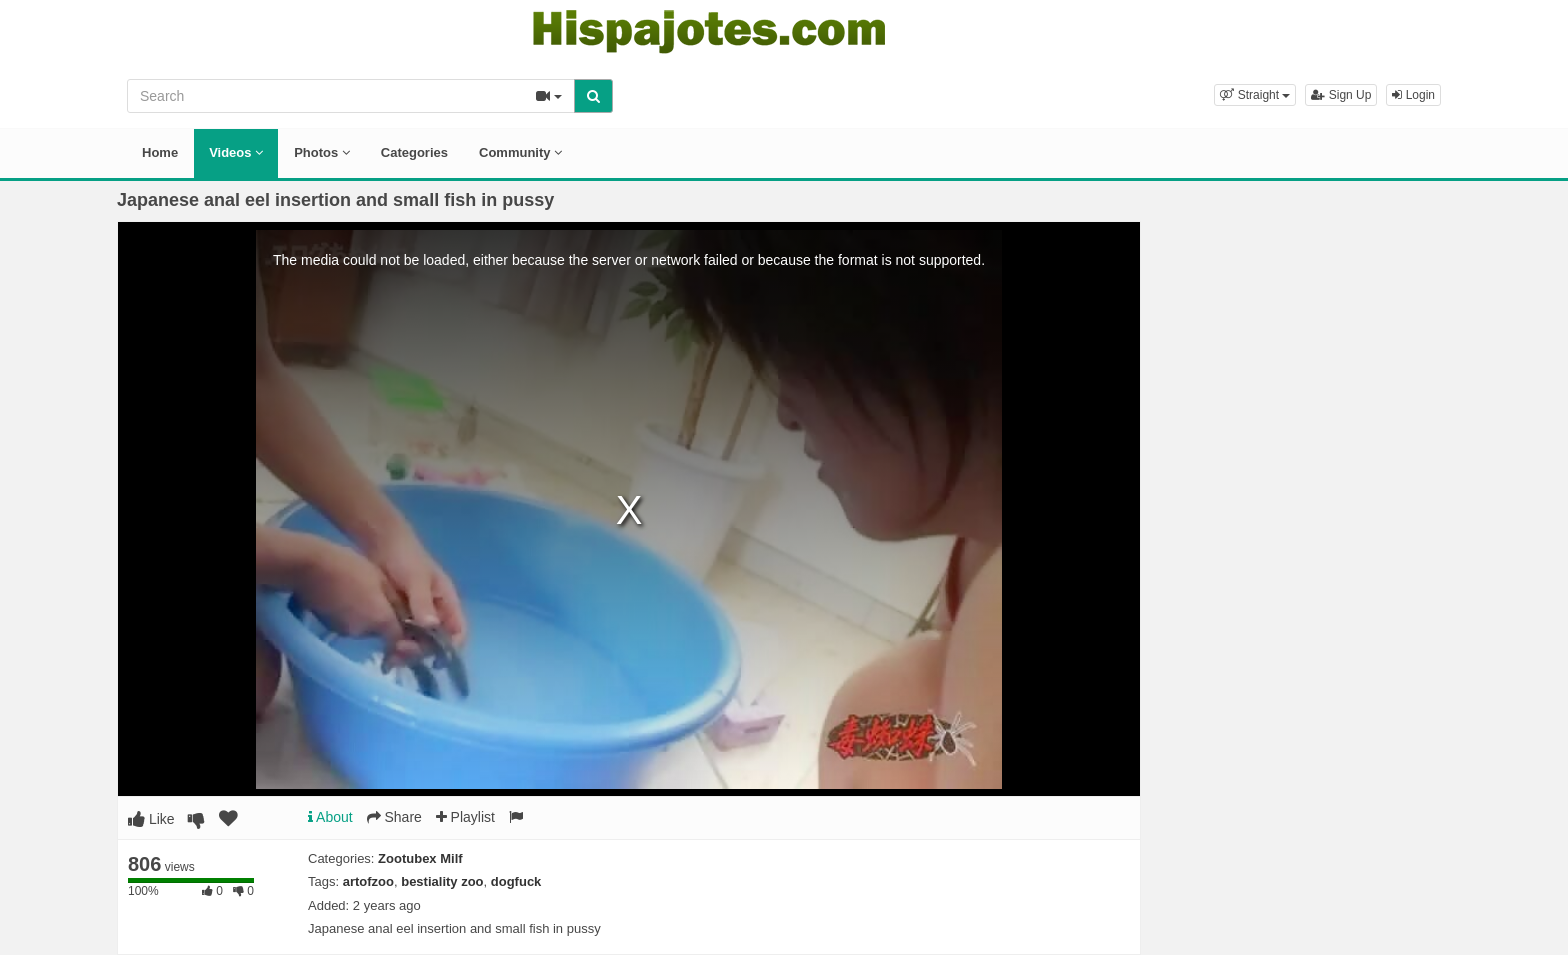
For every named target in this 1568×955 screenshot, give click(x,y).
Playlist (465, 817)
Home (160, 152)
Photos (322, 152)
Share (394, 817)
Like (151, 819)
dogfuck (516, 881)
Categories (414, 152)
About (330, 817)
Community (520, 152)
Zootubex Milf (420, 858)
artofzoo (368, 881)
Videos (236, 152)
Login (1413, 95)
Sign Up (1341, 95)
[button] (1255, 95)
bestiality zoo (442, 881)
